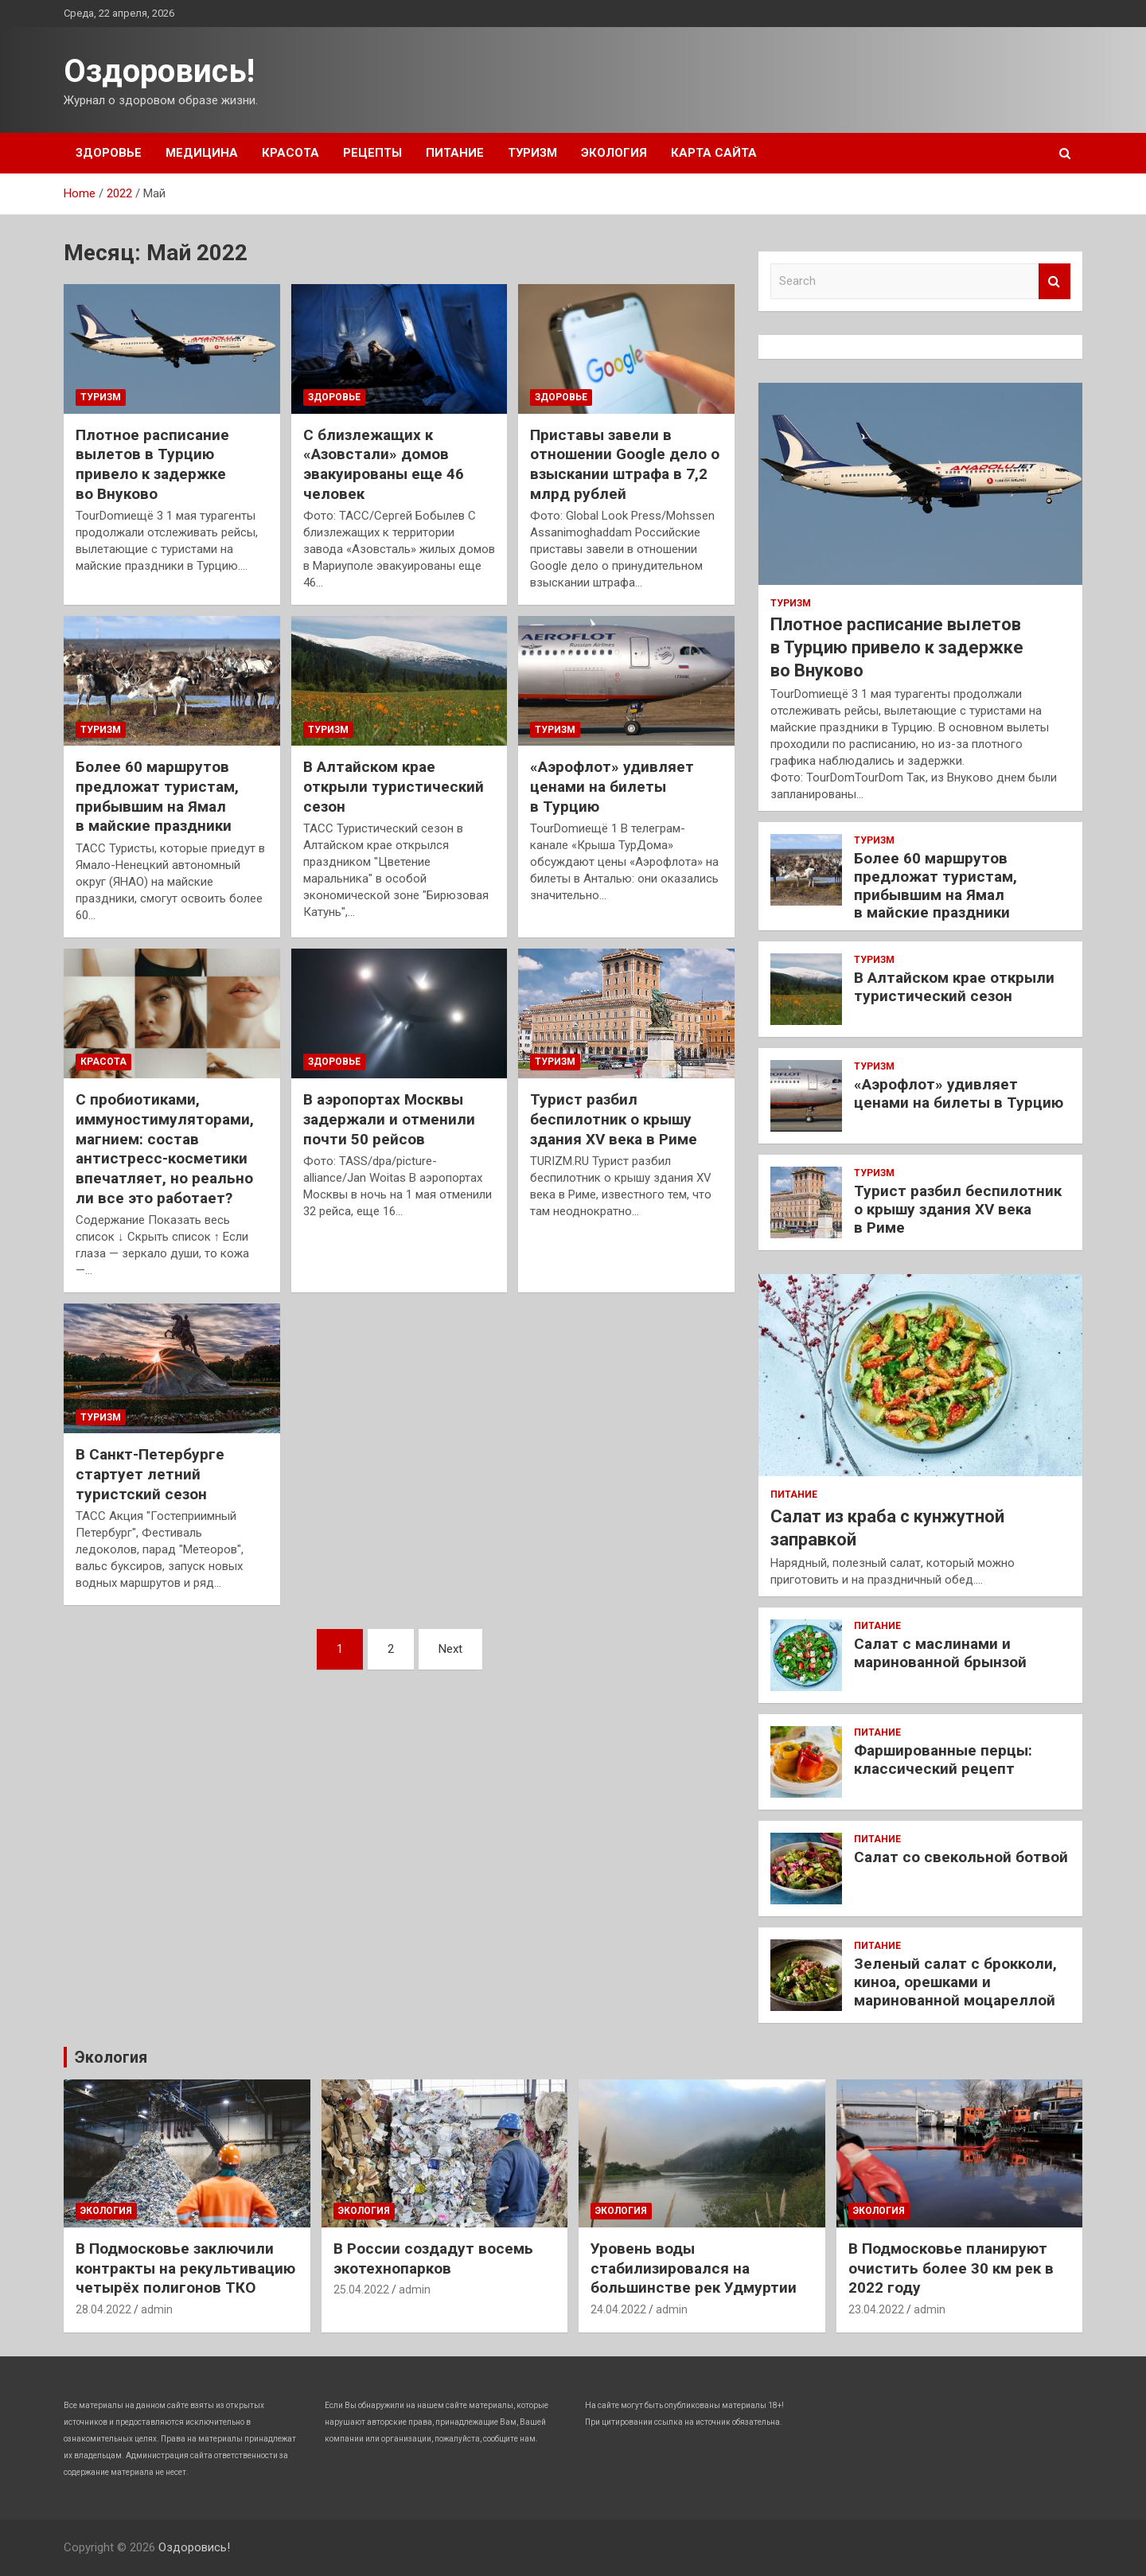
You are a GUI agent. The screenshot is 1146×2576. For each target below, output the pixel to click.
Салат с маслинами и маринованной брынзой (940, 1653)
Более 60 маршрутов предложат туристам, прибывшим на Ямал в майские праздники (157, 796)
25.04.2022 (361, 2289)
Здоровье (109, 153)
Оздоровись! (159, 71)
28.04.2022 (103, 2309)
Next (450, 1649)
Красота (290, 153)
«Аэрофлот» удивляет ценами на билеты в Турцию (612, 786)
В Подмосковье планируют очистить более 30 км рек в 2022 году (951, 2268)
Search (1054, 281)
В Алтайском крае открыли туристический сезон (393, 786)
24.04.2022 (618, 2309)
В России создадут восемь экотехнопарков (433, 2258)
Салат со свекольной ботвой (961, 1857)
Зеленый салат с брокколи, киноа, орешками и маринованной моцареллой (955, 1981)
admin (157, 2309)
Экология (614, 153)
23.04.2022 (876, 2309)
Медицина (202, 153)
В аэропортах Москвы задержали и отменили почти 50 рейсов (389, 1119)
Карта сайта (714, 153)
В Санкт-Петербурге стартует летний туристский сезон (150, 1473)
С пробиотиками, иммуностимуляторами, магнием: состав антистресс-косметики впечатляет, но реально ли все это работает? (165, 1148)
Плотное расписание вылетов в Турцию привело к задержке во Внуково (152, 464)
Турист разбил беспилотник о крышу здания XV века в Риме (613, 1119)
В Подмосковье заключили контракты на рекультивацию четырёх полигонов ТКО (185, 2268)
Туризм (532, 153)
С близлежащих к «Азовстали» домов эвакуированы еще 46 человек (383, 464)
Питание (455, 153)
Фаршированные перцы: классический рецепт (943, 1759)
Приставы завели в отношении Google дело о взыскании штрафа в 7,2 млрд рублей (624, 464)
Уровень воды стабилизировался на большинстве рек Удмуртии (694, 2268)
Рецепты (372, 153)
